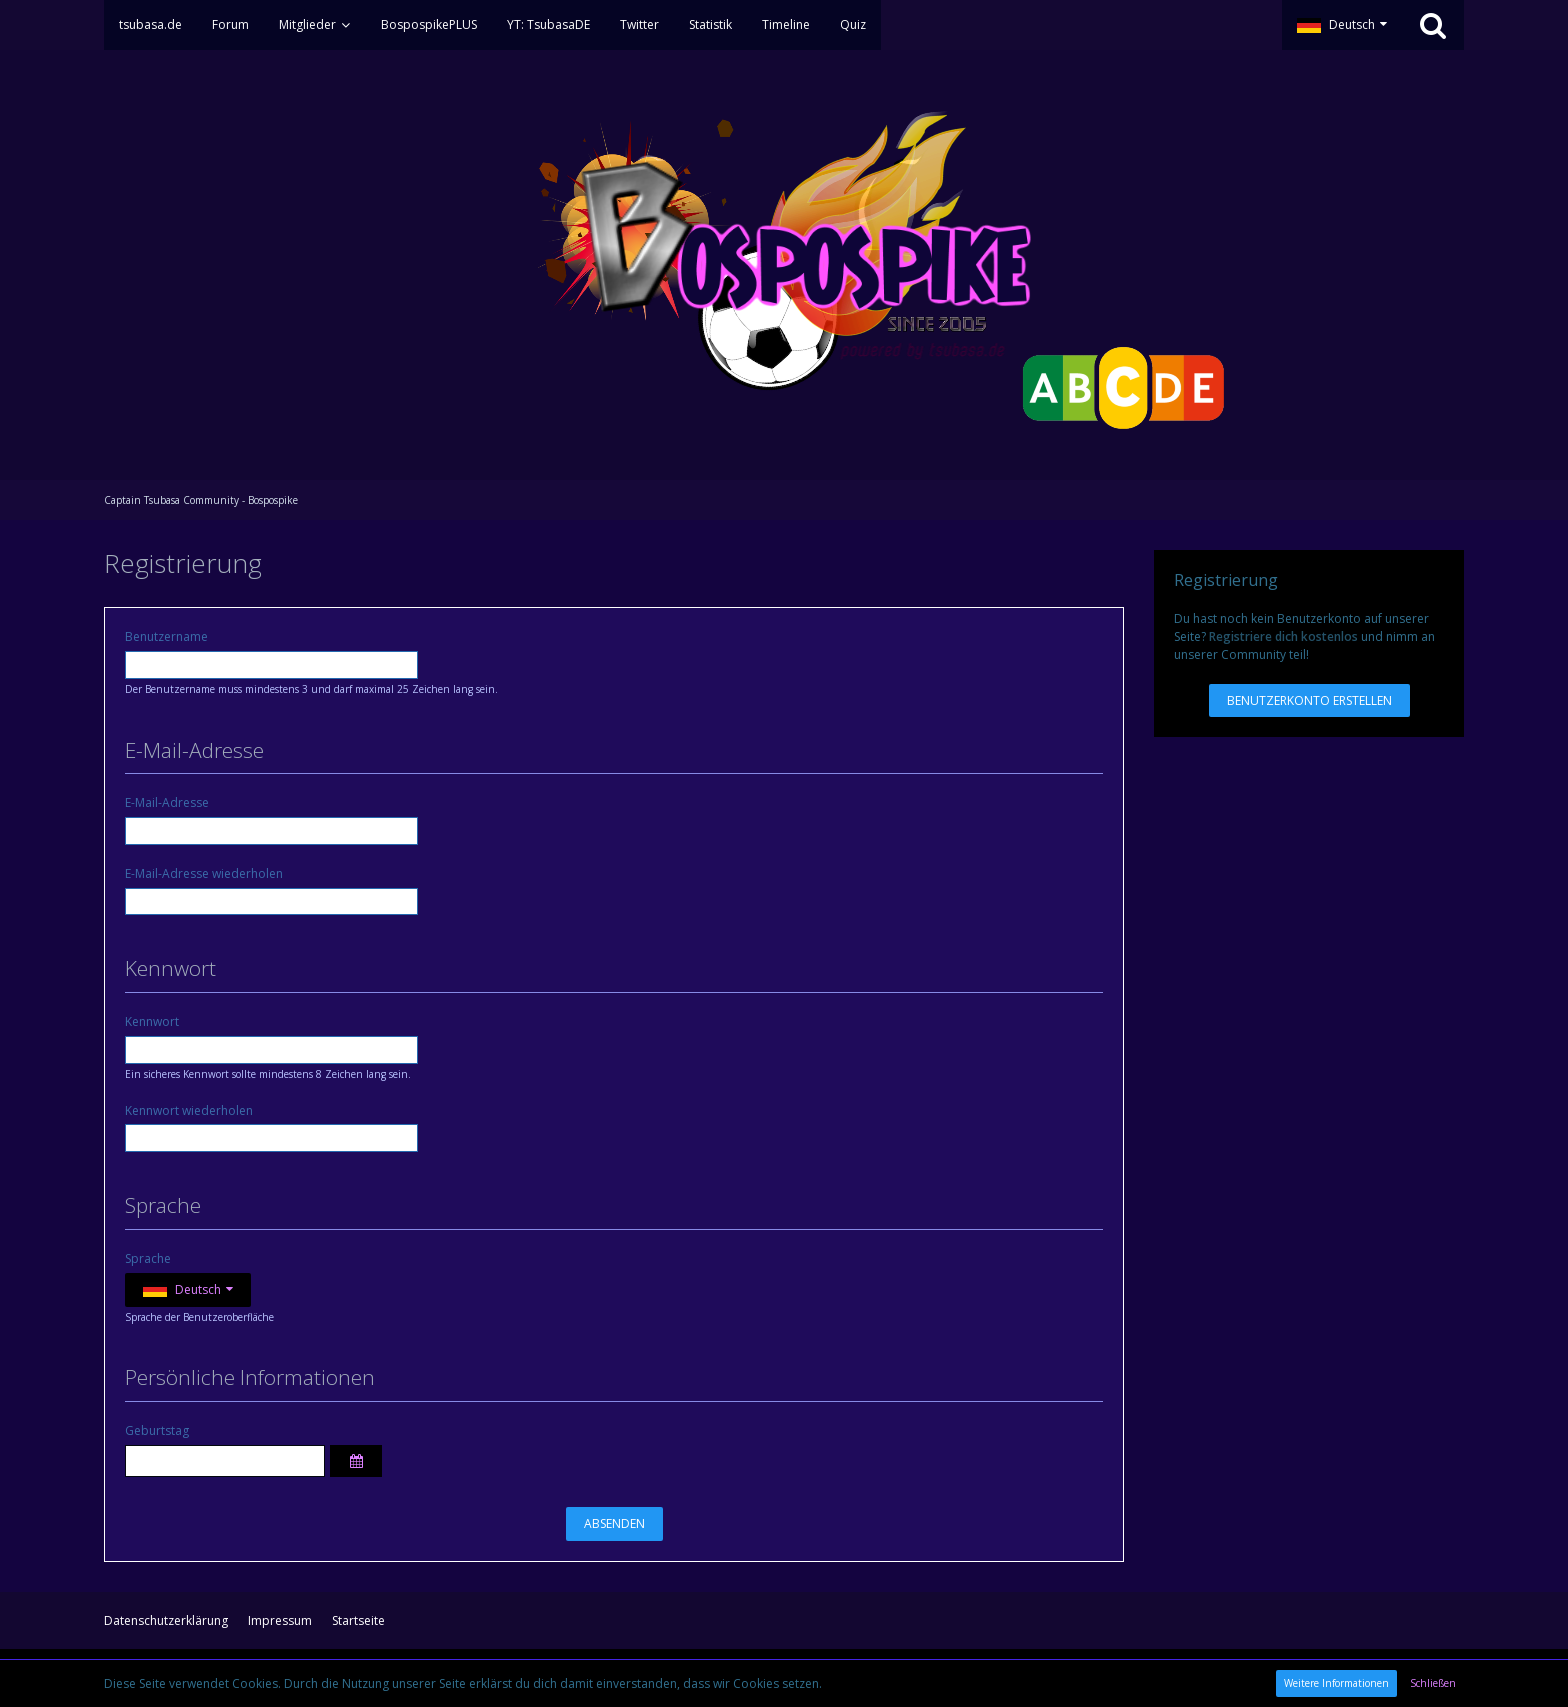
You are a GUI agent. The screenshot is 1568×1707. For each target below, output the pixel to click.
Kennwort (152, 1021)
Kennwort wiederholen (189, 1110)
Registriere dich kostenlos (1283, 636)
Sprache (148, 1258)
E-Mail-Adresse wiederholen (204, 873)
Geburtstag (157, 1430)
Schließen (1433, 1683)
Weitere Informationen (1336, 1683)
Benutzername (166, 636)
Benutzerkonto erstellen (1309, 700)
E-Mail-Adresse (167, 802)
